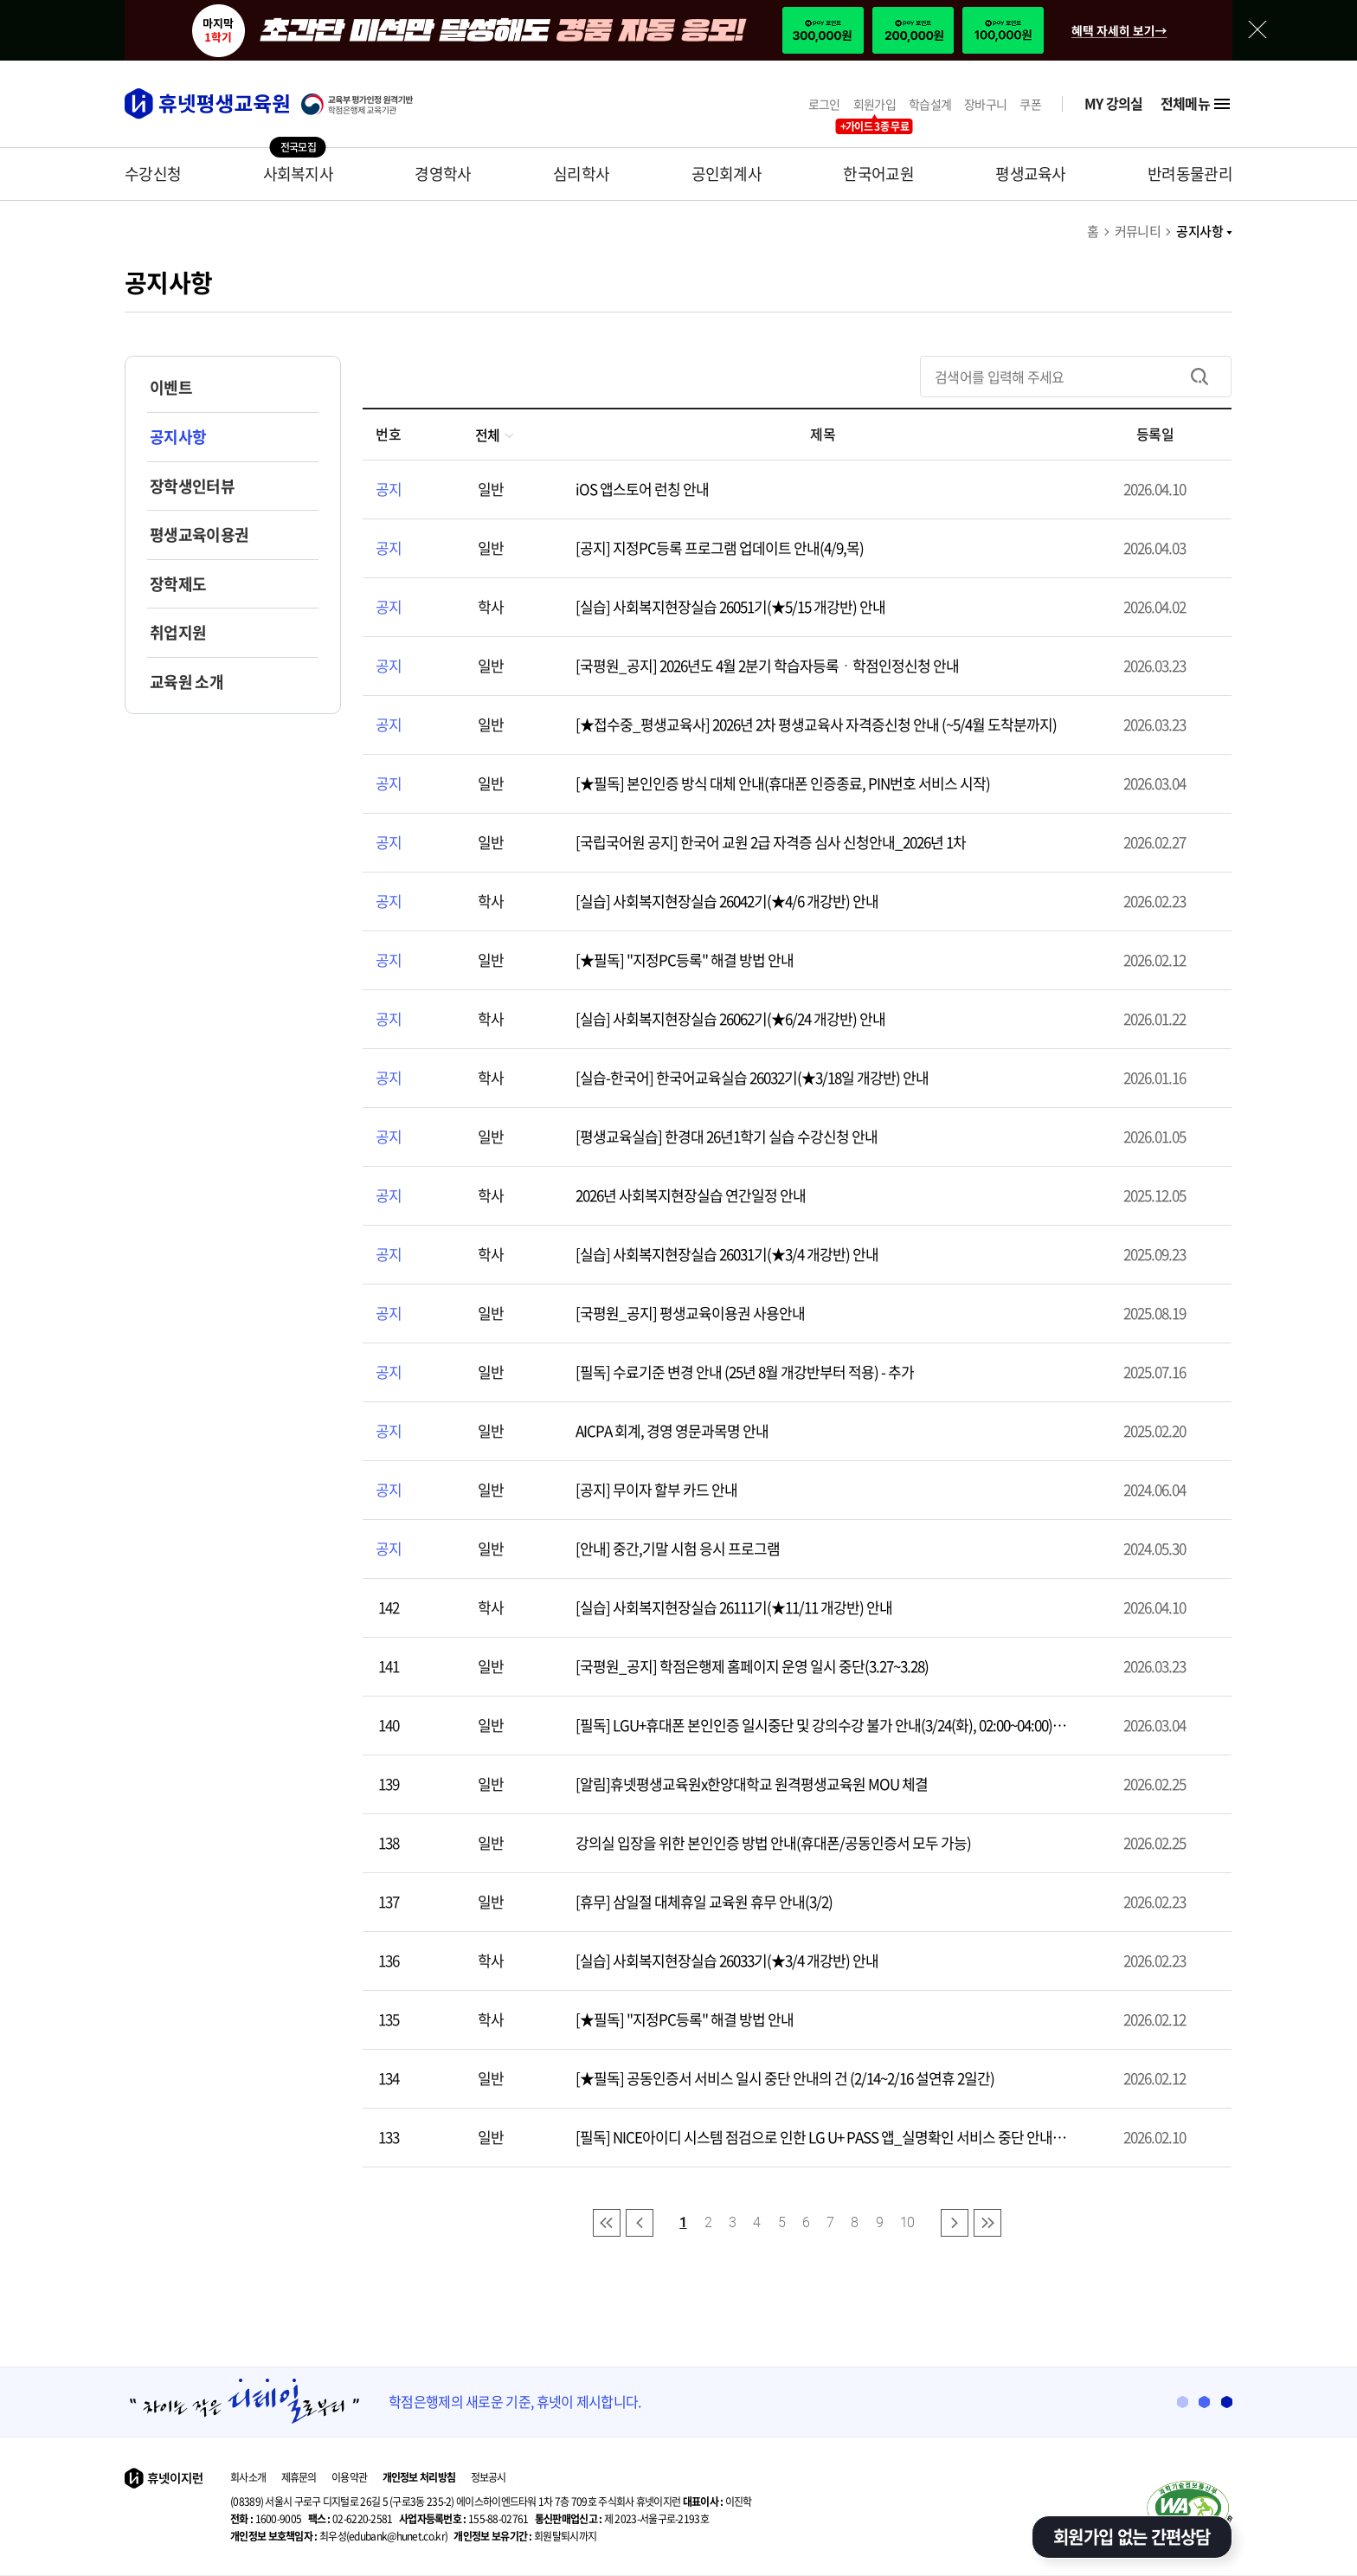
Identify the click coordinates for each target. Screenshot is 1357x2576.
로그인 (824, 104)
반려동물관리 (1190, 173)
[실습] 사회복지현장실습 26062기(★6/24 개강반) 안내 (730, 1018)
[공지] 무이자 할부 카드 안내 (656, 1489)
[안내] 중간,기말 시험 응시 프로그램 (678, 1548)
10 (907, 2222)
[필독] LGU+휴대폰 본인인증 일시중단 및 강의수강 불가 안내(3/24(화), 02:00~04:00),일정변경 (822, 1725)
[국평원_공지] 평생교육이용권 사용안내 (690, 1312)
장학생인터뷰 (192, 486)
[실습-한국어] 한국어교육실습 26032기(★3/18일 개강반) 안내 (752, 1077)
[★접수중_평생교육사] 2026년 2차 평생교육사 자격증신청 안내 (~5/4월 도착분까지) (816, 724)
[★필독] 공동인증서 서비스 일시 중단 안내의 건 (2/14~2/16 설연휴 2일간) (785, 2078)
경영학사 (443, 173)
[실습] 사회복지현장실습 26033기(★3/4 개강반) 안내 (727, 1960)
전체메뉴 (1196, 103)
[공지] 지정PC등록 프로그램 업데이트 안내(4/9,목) (720, 547)
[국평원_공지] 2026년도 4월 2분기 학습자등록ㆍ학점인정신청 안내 (767, 665)
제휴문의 (299, 2477)
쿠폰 (1030, 104)
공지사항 (1204, 231)
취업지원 (178, 632)
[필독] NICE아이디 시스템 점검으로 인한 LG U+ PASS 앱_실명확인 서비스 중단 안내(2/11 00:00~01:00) (814, 2137)
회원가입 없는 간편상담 (1132, 2536)
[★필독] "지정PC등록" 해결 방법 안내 (685, 959)
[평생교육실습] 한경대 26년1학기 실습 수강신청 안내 (727, 1136)
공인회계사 (726, 173)
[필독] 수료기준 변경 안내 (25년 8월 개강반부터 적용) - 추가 (745, 1371)
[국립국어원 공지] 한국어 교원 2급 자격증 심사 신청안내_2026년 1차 (771, 842)
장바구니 (985, 104)
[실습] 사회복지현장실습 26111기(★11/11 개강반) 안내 (734, 1607)
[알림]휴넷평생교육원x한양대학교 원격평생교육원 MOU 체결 (752, 1783)
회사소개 (248, 2477)
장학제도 (178, 584)
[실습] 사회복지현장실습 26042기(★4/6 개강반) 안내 (727, 900)
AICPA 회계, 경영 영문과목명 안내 (672, 1430)
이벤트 (171, 387)
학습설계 (930, 104)
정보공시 (488, 2477)
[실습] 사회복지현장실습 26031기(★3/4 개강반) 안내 (727, 1254)
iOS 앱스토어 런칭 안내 (642, 488)
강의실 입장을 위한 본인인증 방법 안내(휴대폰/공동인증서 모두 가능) (773, 1842)
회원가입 (874, 104)
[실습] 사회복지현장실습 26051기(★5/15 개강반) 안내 (730, 606)
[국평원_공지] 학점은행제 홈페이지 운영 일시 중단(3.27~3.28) (752, 1666)
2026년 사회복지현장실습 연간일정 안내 (691, 1195)
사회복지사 (298, 173)
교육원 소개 (186, 681)
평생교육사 (1030, 173)
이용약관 (349, 2477)
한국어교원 (878, 173)
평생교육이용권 (199, 534)
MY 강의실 (1113, 103)
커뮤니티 (1138, 231)
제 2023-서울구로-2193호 (622, 2519)
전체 (494, 435)
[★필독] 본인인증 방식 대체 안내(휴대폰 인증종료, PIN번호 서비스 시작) (783, 783)
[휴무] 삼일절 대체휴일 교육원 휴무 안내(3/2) (704, 1901)
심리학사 (581, 173)
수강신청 (153, 173)
